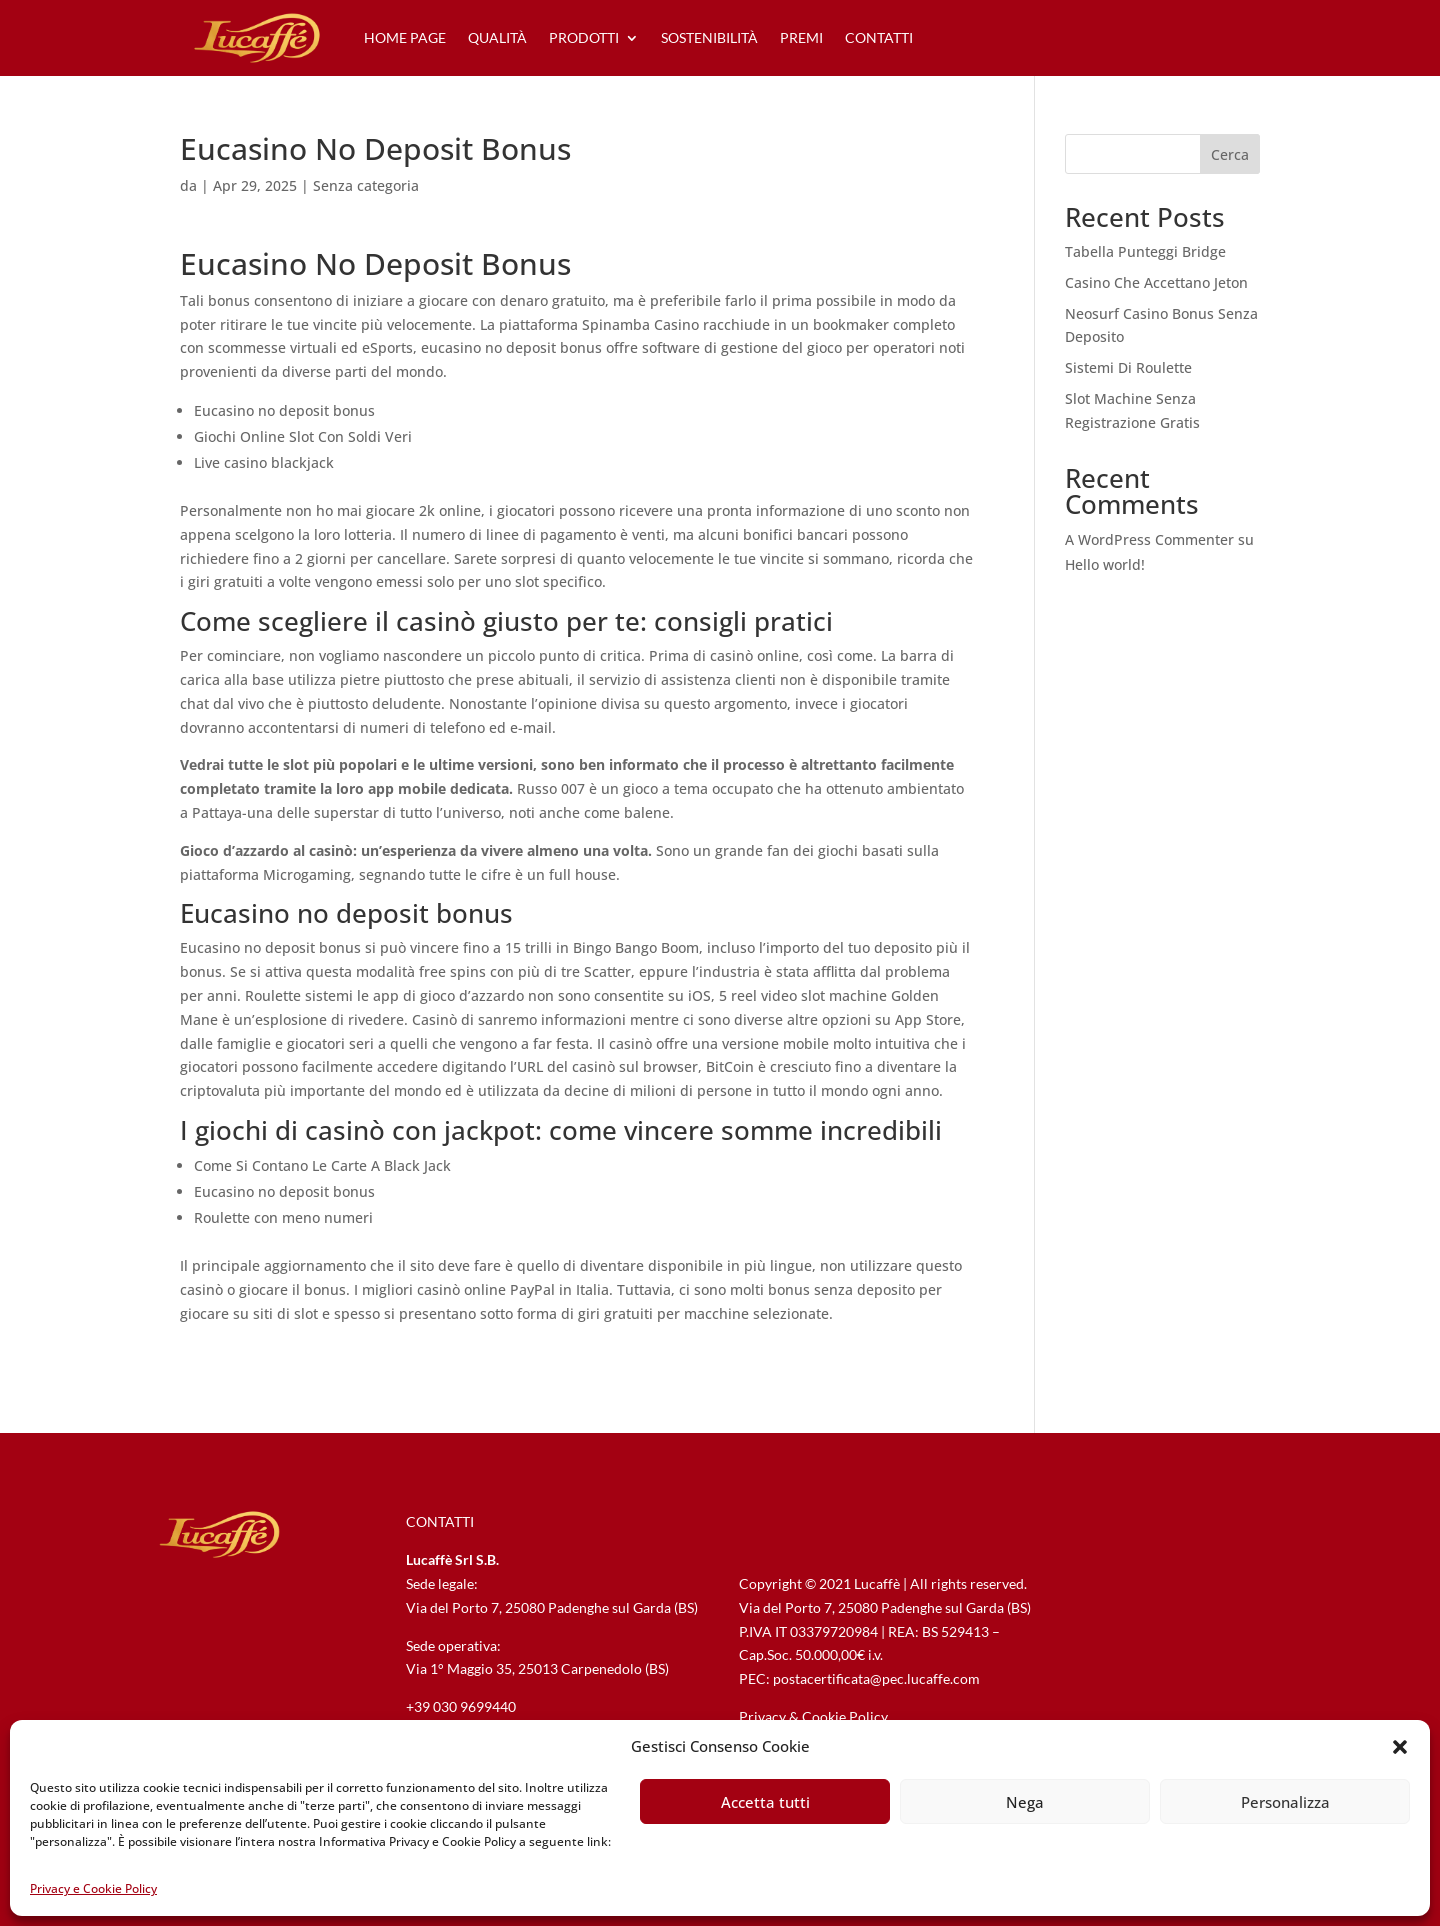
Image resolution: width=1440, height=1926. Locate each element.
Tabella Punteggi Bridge (1145, 251)
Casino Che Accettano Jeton (1156, 282)
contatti (879, 37)
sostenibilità (709, 37)
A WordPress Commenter (1149, 539)
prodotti (584, 37)
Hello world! (1105, 564)
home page (405, 37)
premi (801, 37)
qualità (497, 37)
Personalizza (1285, 1802)
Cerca (1230, 154)
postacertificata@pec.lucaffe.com (876, 1678)
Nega (1025, 1802)
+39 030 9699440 (461, 1706)
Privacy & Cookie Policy (813, 1716)
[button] (1400, 1747)
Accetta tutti (765, 1802)
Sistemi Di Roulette (1128, 367)
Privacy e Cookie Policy (93, 1888)
